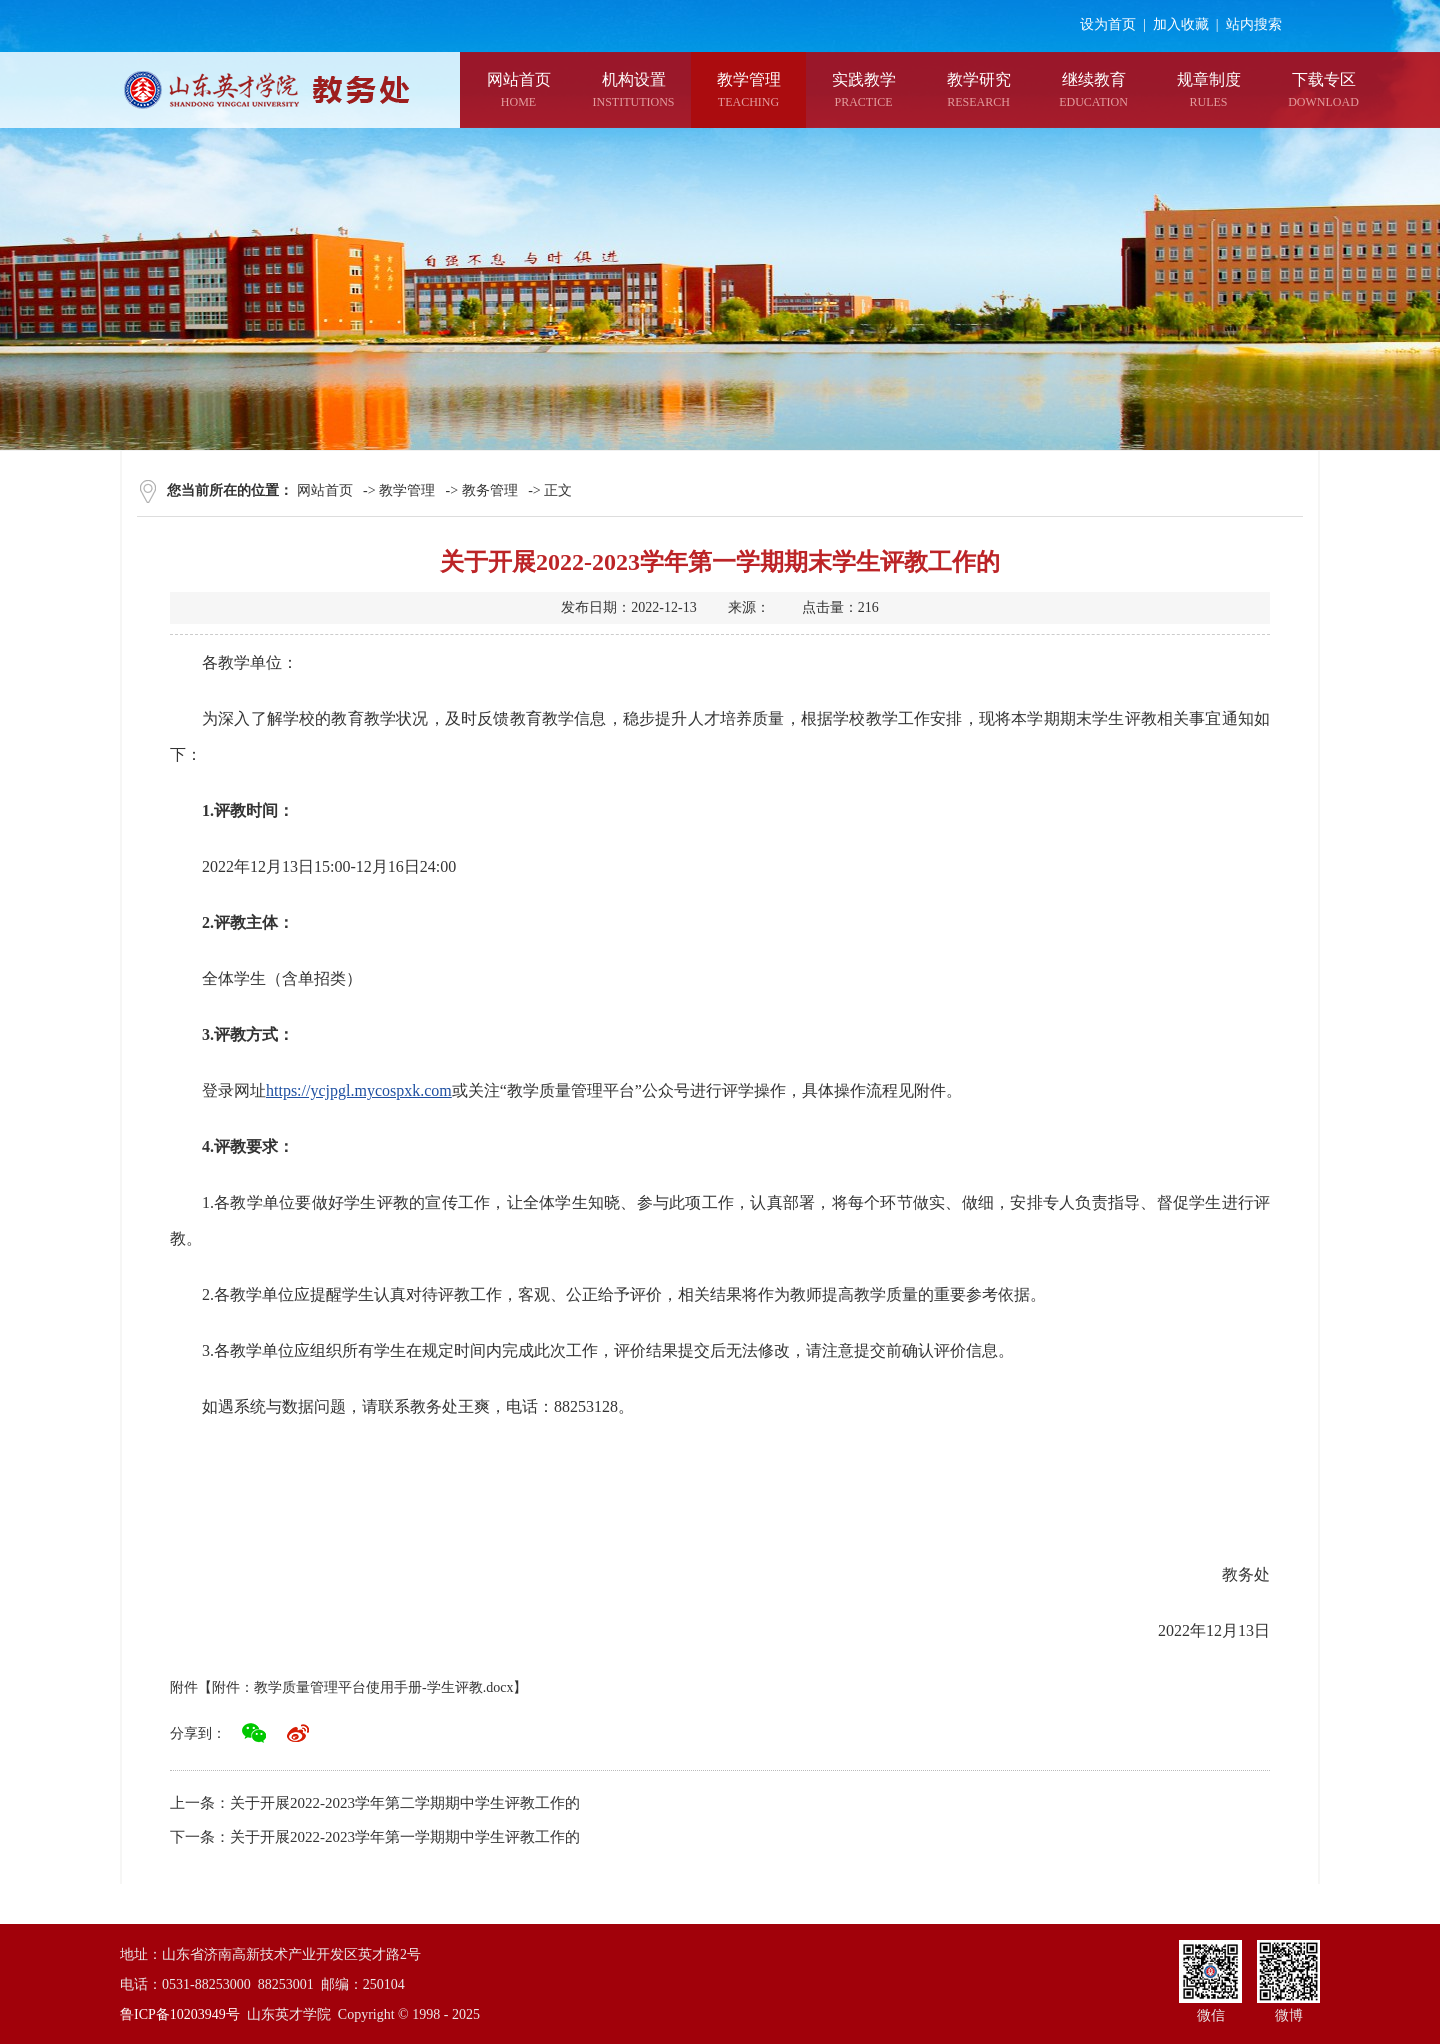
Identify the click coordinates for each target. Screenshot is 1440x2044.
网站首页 (325, 490)
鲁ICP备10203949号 (180, 2014)
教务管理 (490, 490)
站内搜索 (1254, 24)
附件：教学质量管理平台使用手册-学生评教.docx (362, 1687)
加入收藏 (1181, 24)
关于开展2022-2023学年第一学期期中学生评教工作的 (405, 1837)
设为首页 (1108, 24)
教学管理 (407, 490)
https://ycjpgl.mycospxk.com (359, 1090)
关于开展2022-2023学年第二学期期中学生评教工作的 (405, 1803)
